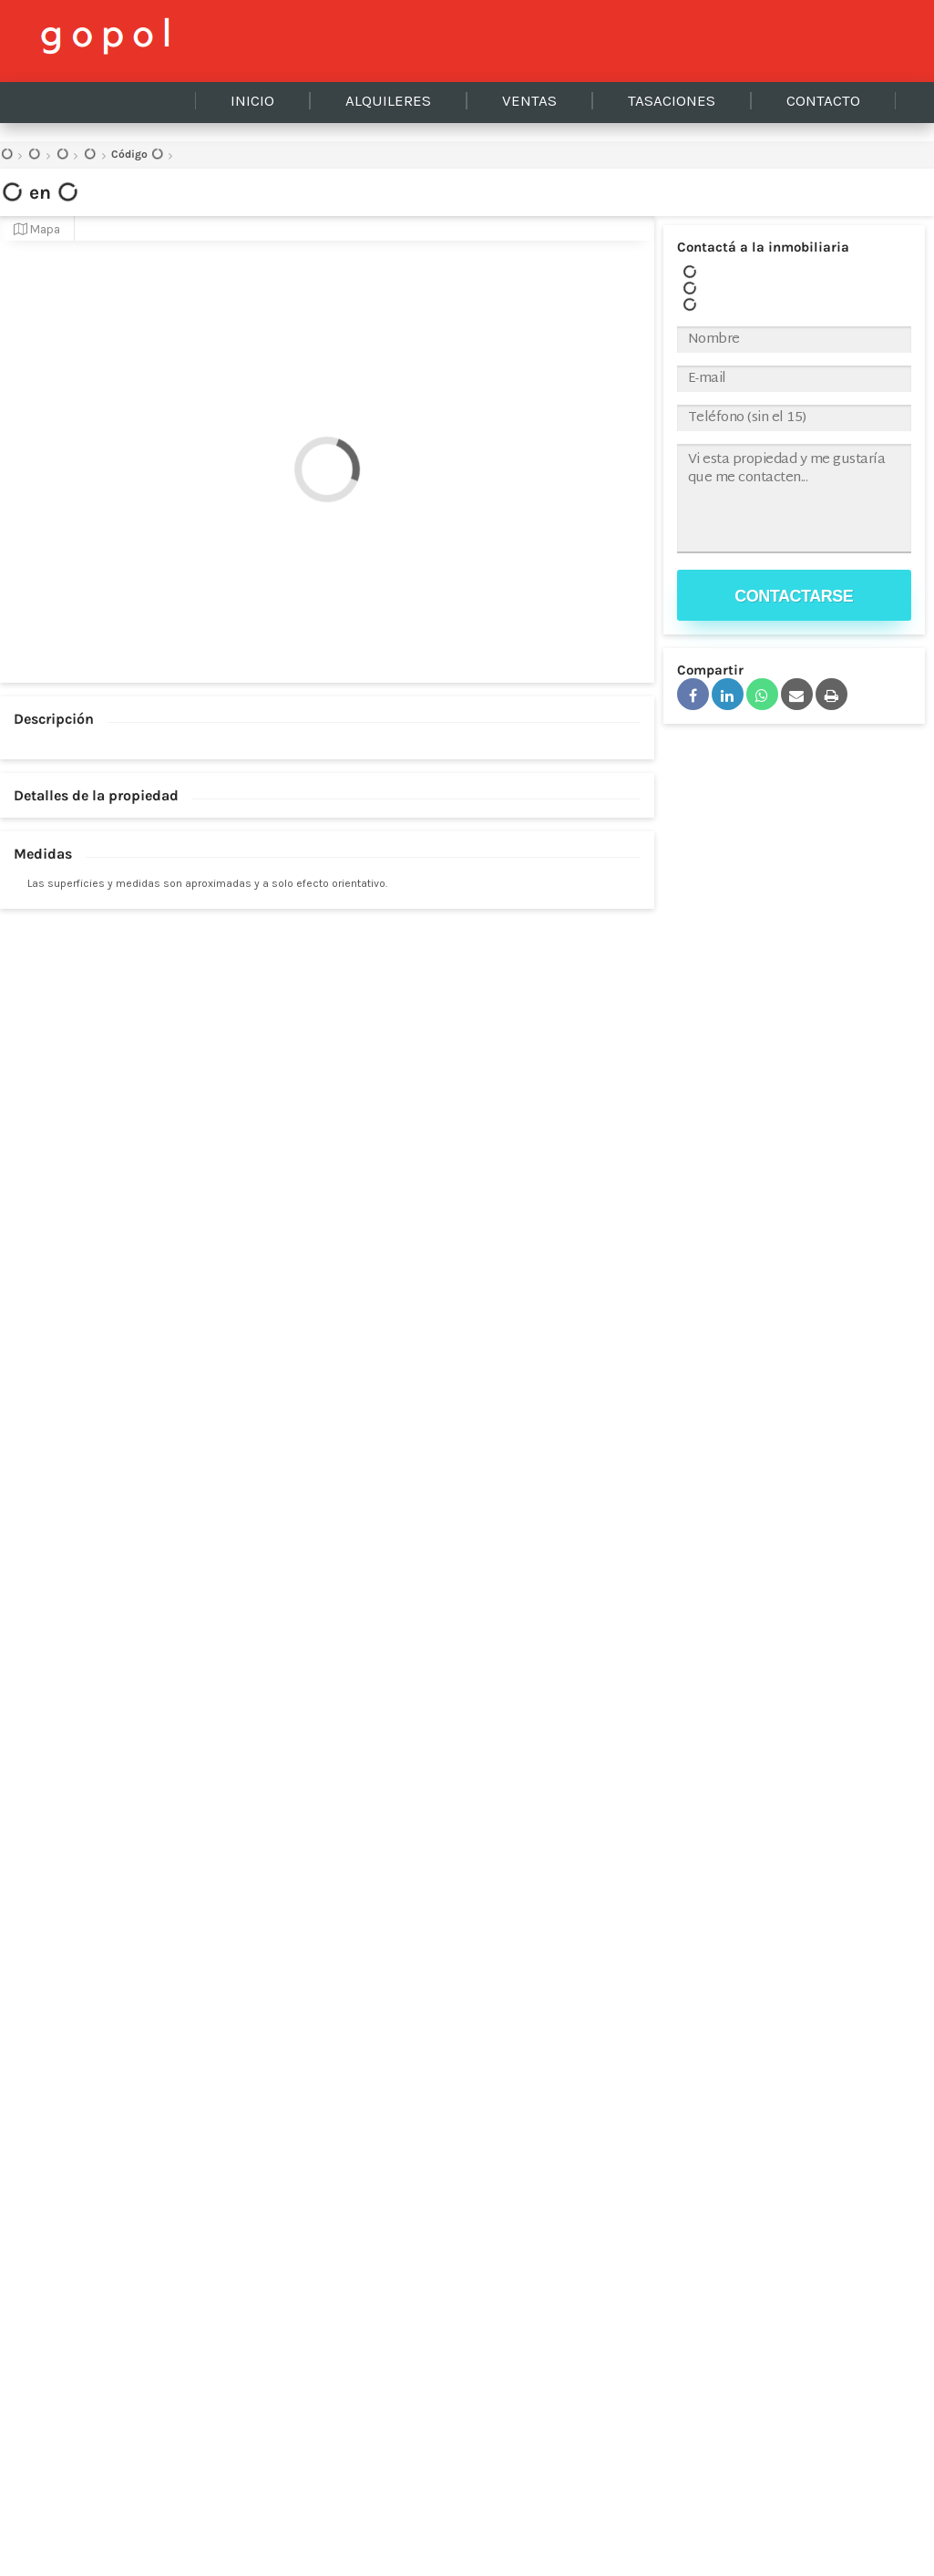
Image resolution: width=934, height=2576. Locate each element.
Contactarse (793, 596)
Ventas (529, 100)
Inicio (252, 100)
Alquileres (388, 100)
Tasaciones (671, 100)
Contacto (823, 100)
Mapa (37, 229)
